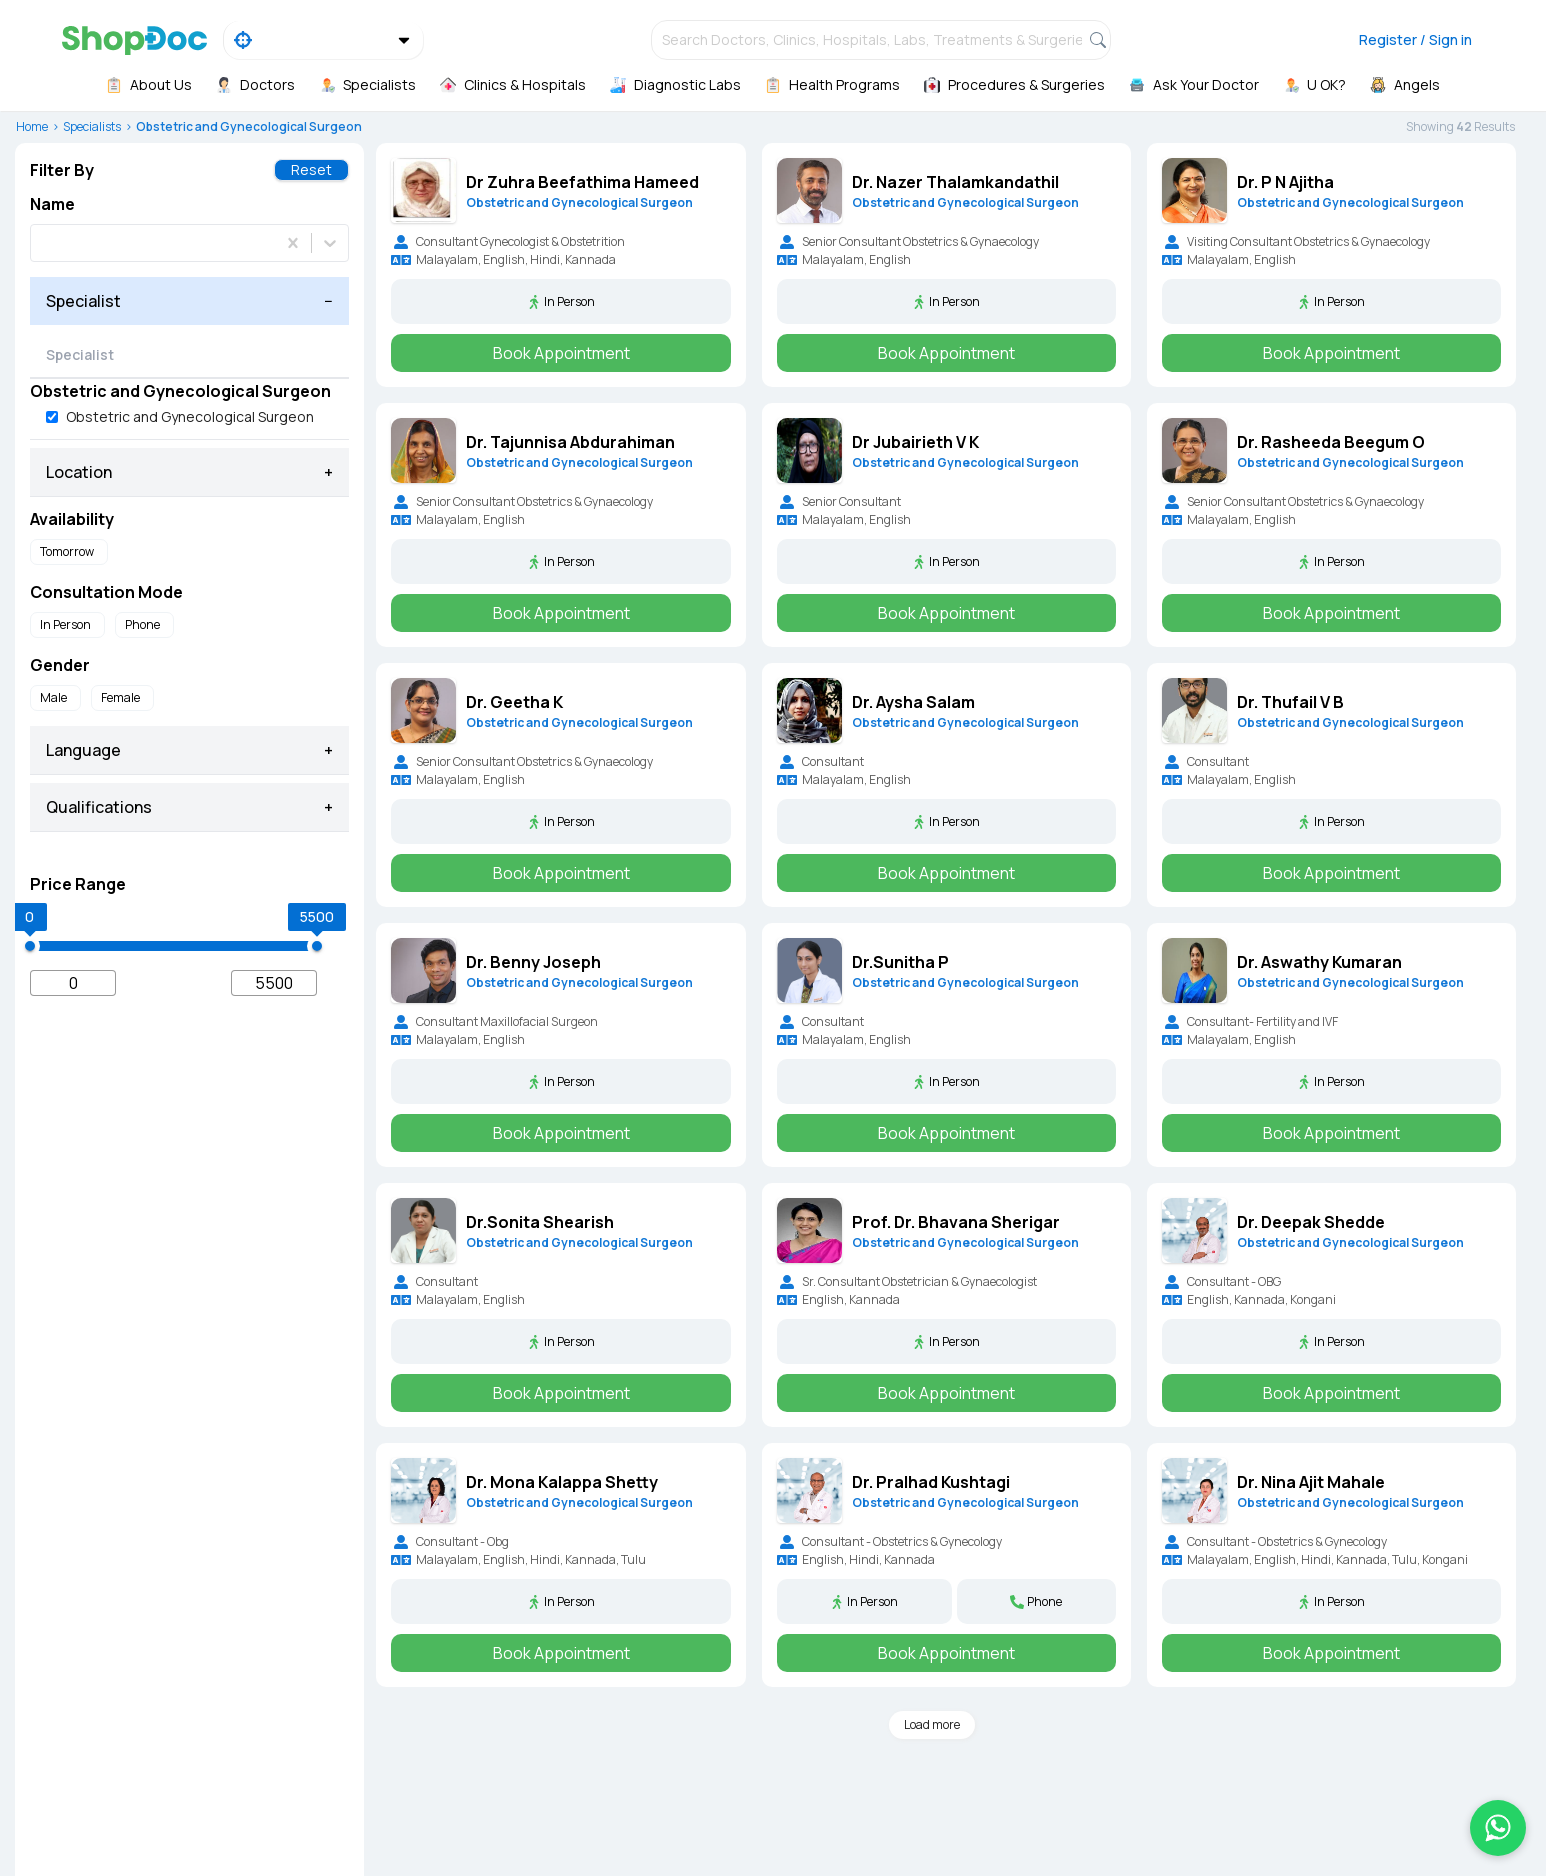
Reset (311, 169)
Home (32, 126)
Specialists (92, 126)
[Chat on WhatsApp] (1498, 1828)
